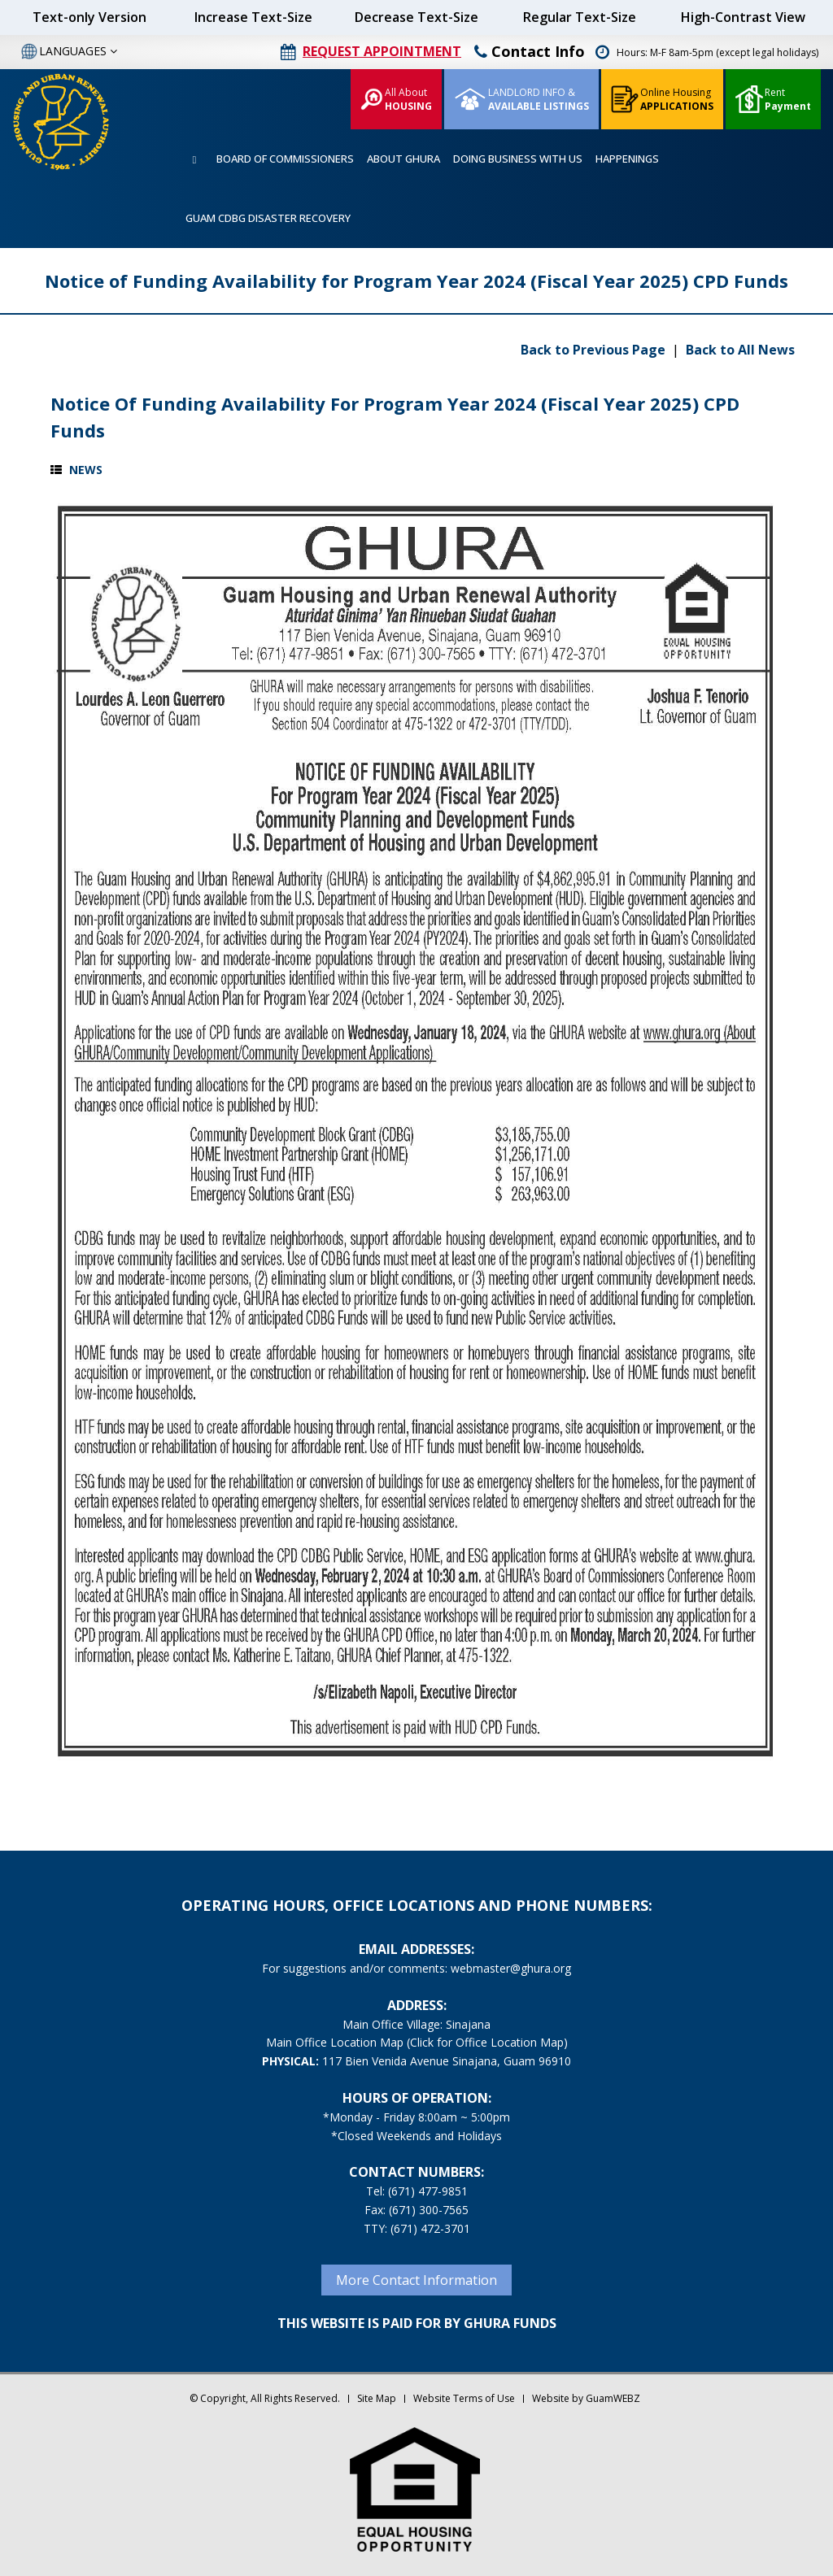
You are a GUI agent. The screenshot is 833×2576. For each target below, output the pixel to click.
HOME (194, 159)
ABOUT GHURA (403, 158)
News (85, 469)
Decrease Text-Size (416, 17)
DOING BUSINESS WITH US (517, 158)
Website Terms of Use (464, 2398)
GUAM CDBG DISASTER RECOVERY (268, 218)
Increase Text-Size (253, 17)
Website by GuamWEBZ (586, 2398)
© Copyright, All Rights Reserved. (265, 2398)
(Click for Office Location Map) (487, 2042)
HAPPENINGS (627, 158)
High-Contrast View (743, 17)
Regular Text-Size (579, 17)
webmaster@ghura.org (511, 1968)
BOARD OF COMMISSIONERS (285, 158)
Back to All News (740, 350)
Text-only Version (89, 17)
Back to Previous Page (595, 350)
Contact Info (529, 51)
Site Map (376, 2398)
